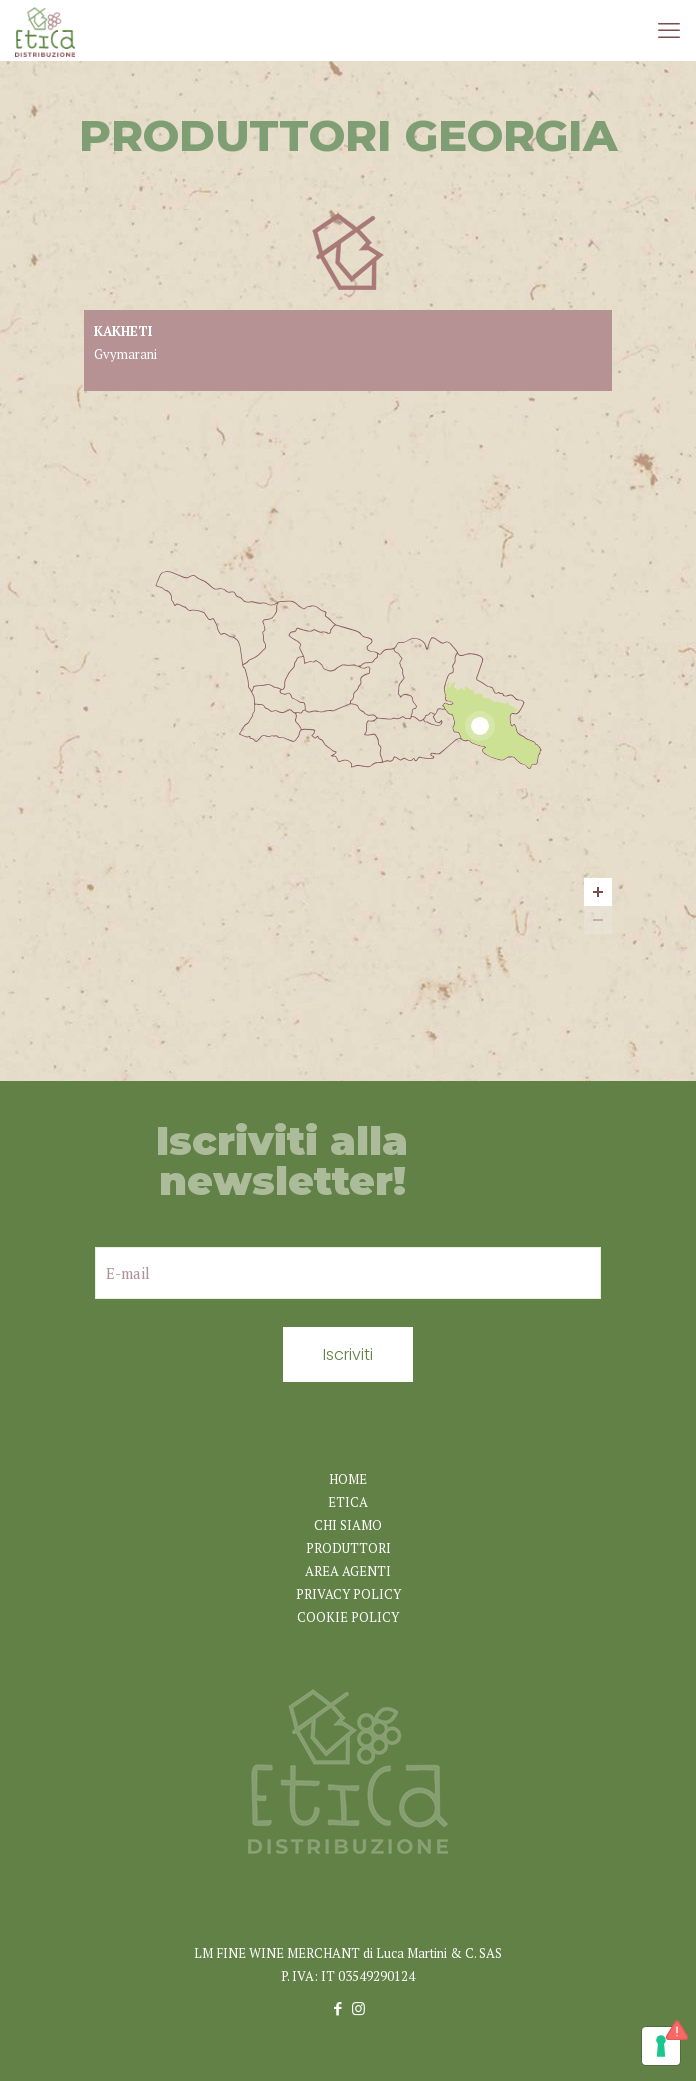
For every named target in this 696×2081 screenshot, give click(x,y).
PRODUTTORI (348, 1548)
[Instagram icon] (358, 2008)
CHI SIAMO (348, 1525)
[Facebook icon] (337, 2008)
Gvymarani (125, 354)
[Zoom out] (598, 920)
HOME (348, 1479)
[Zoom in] (598, 892)
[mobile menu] (669, 30)
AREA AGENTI (348, 1571)
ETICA (348, 1502)
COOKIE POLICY (348, 1617)
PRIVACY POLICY (348, 1594)
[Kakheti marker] (480, 726)
